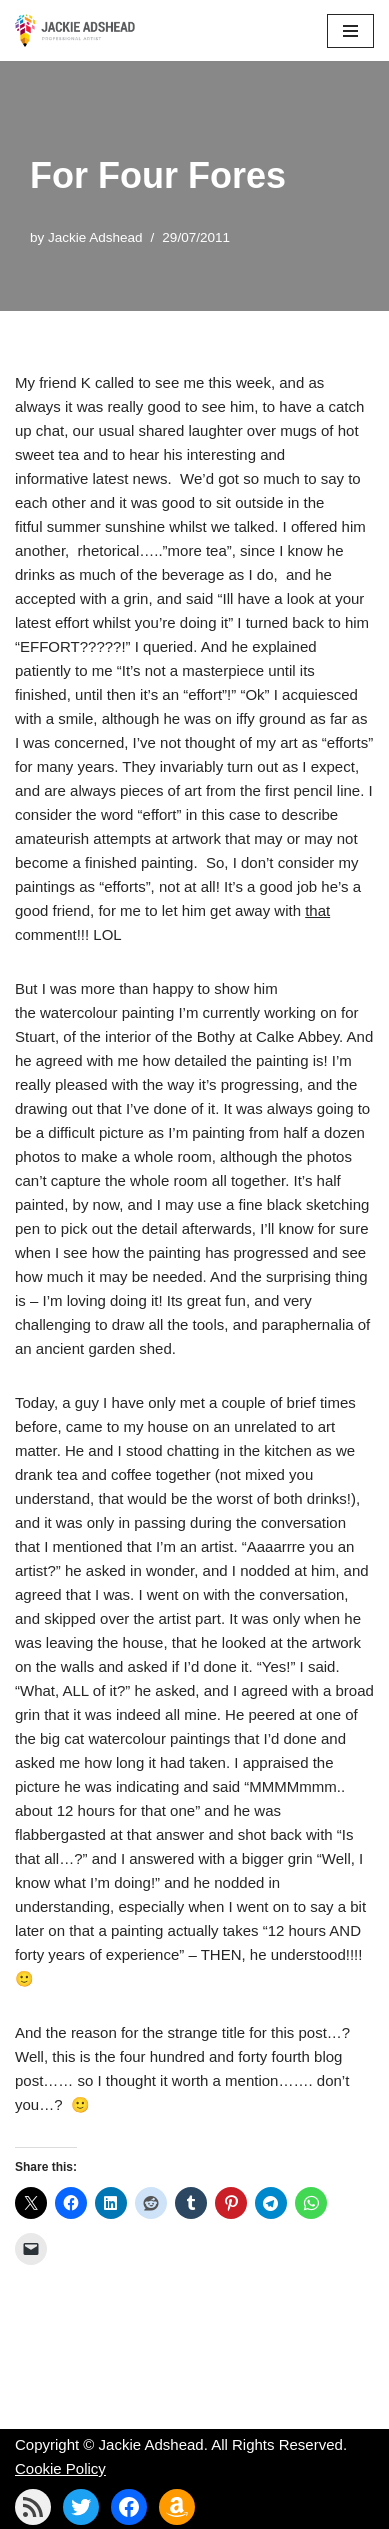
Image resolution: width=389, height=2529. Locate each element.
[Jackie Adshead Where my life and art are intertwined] (75, 30)
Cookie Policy (60, 2468)
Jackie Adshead (95, 237)
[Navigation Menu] (350, 31)
